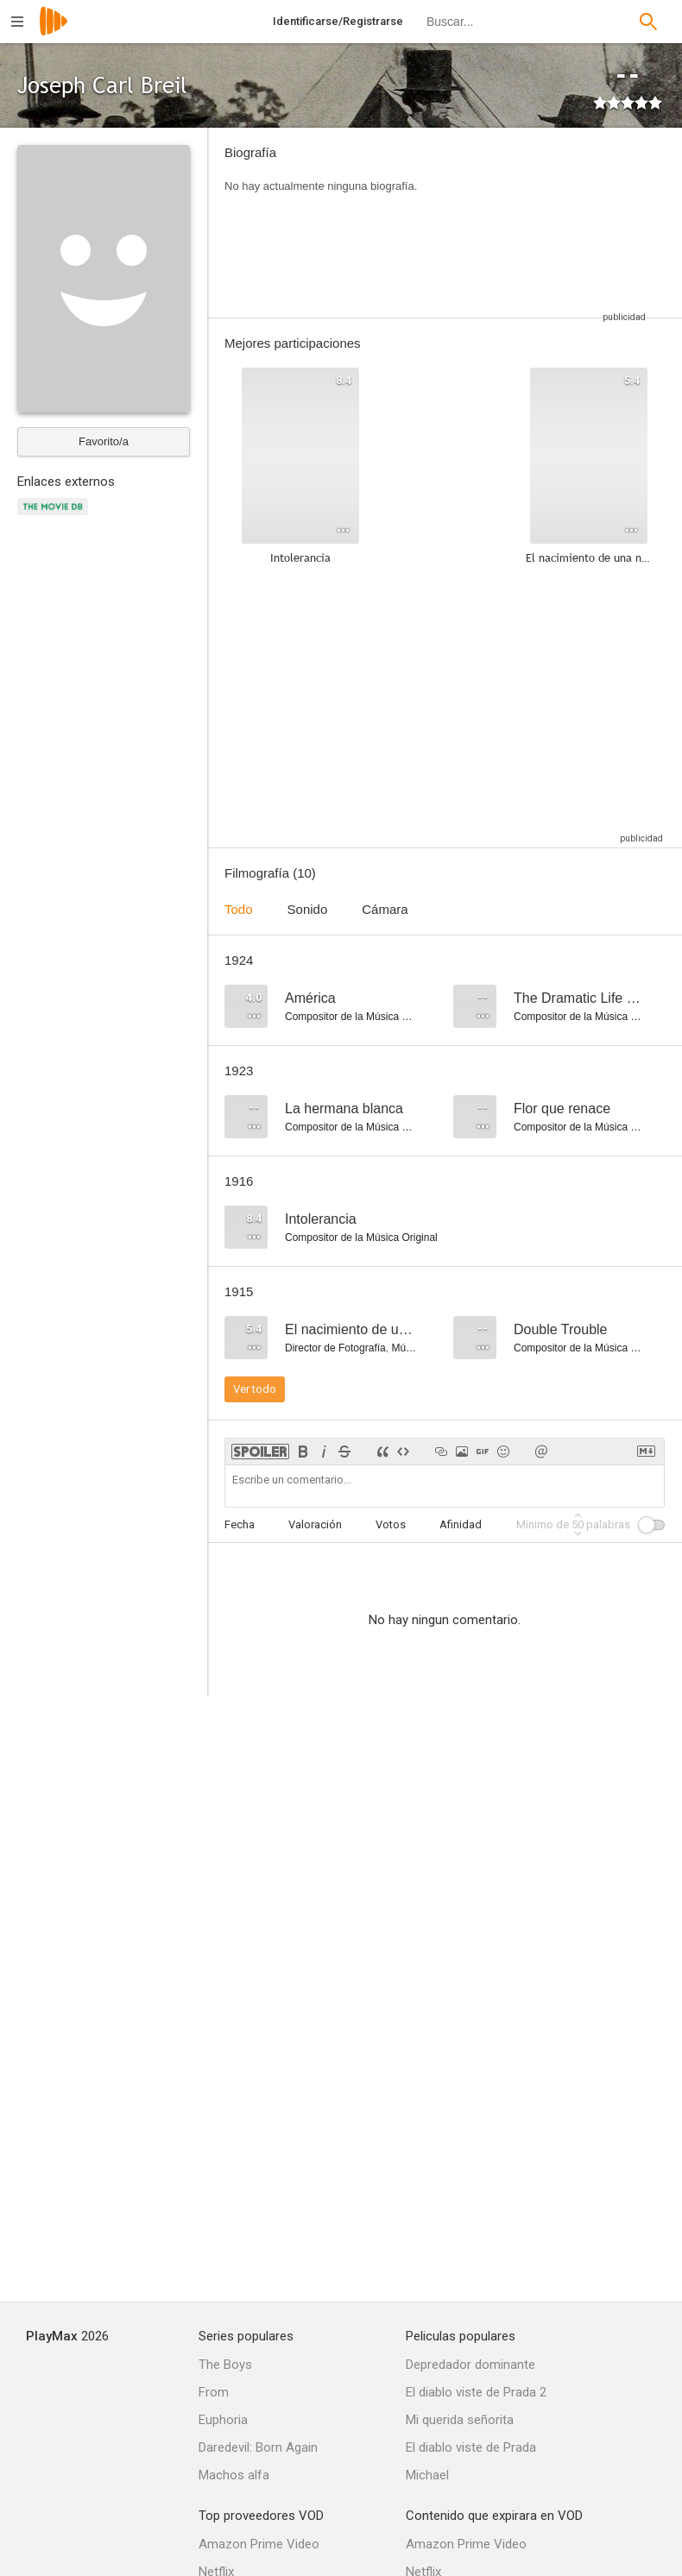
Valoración (315, 1524)
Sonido (307, 909)
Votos (391, 1524)
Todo (238, 909)
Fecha (239, 1524)
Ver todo (254, 1388)
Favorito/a (104, 441)
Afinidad (460, 1524)
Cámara (384, 909)
